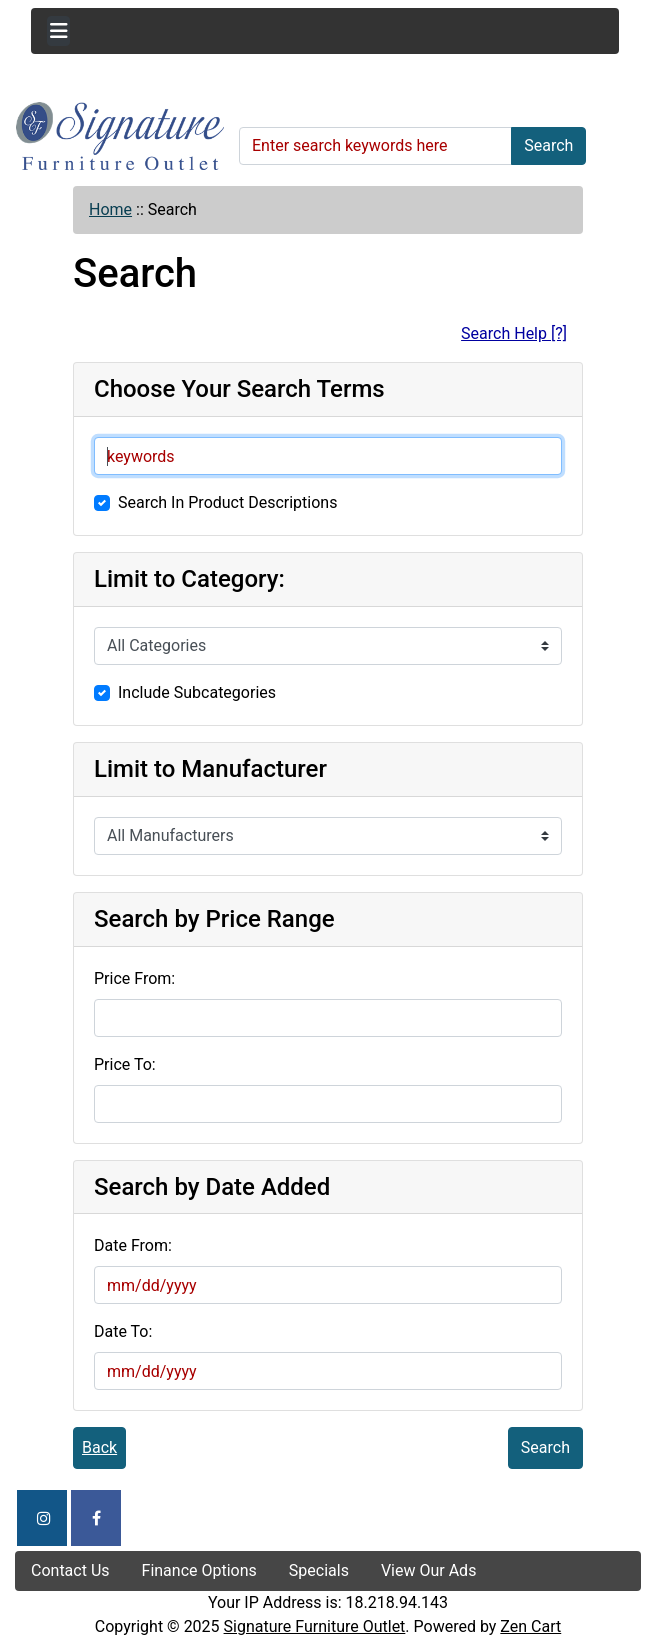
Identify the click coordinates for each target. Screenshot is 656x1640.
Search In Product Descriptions (227, 502)
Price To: (125, 1064)
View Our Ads (429, 1570)
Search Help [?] (514, 333)
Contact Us (70, 1570)
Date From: (133, 1245)
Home (110, 209)
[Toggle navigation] (58, 31)
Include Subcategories (197, 692)
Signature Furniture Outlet (315, 1626)
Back (99, 1447)
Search (548, 145)
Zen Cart (530, 1626)
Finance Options (199, 1570)
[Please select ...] (328, 646)
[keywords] (328, 456)
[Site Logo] (120, 136)
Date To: (123, 1331)
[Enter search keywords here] (375, 146)
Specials (319, 1570)
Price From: (134, 978)
